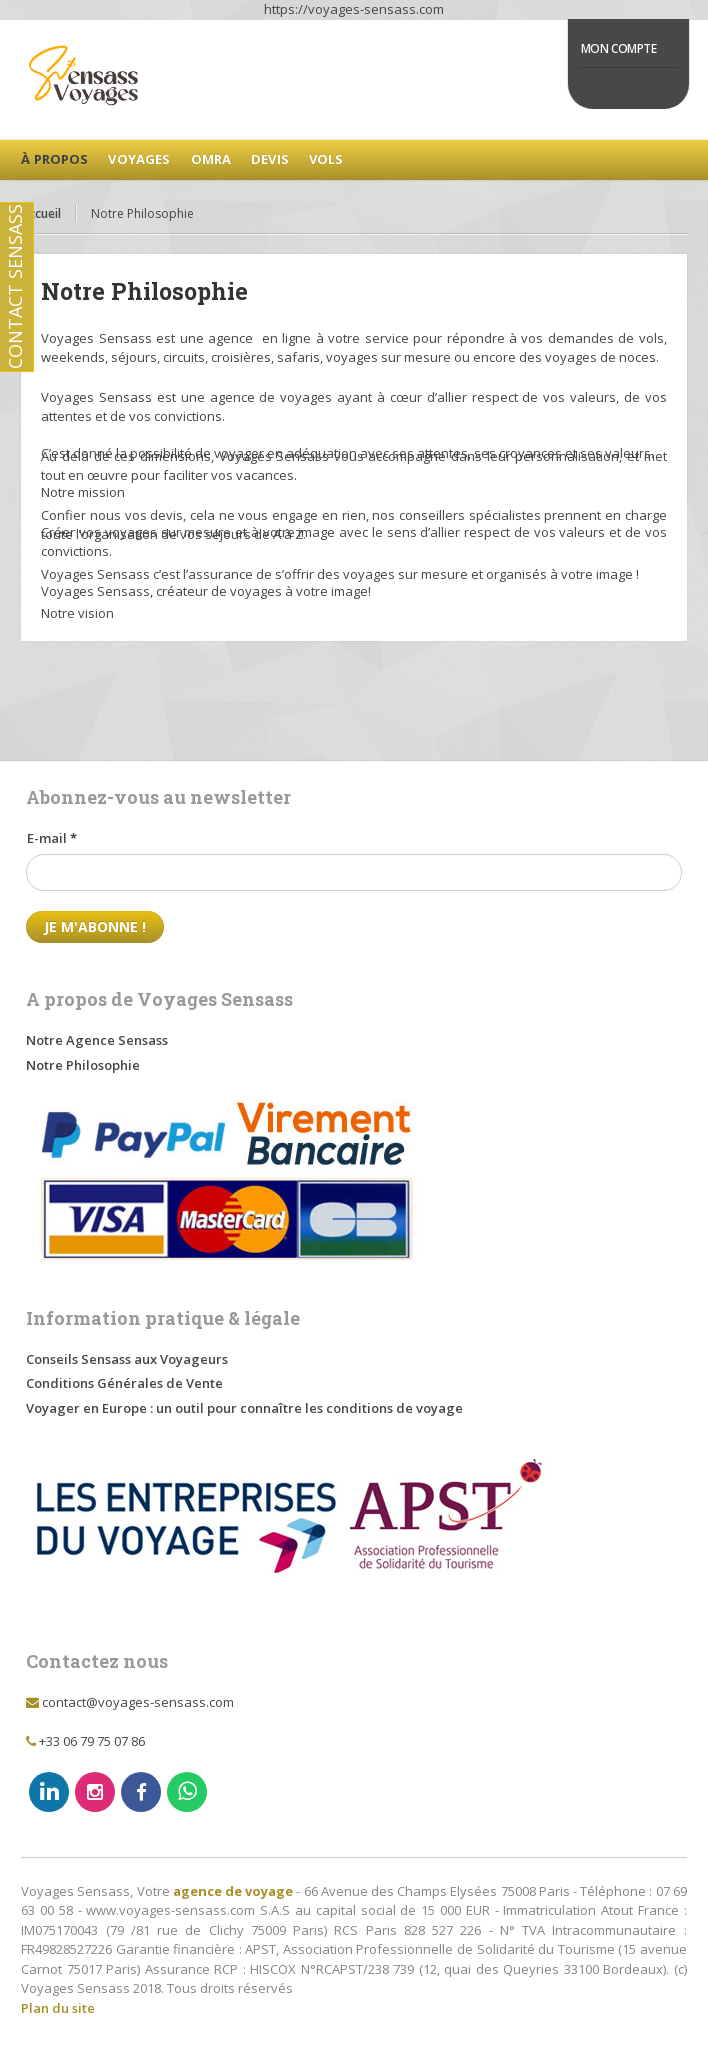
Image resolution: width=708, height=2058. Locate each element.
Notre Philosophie (83, 1065)
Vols (326, 159)
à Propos (54, 159)
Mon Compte (619, 48)
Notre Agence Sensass (97, 1040)
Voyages (139, 159)
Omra (211, 159)
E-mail (52, 838)
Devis (270, 159)
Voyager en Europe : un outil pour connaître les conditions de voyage (244, 1408)
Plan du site (58, 2008)
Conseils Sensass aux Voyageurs (127, 1359)
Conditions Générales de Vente (124, 1383)
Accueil (41, 213)
